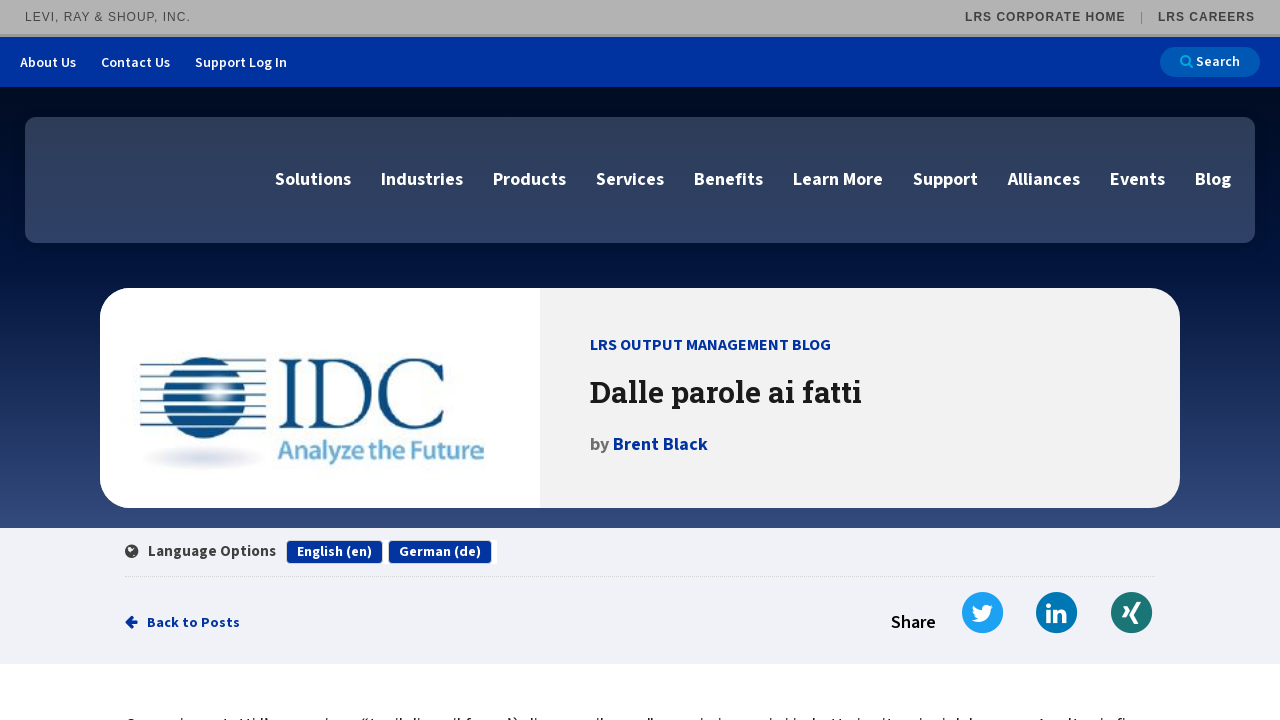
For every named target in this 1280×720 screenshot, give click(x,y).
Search (1210, 62)
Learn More (838, 179)
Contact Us (135, 63)
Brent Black (660, 444)
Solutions (313, 179)
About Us (48, 63)
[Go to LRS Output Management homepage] (145, 178)
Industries (422, 179)
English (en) (334, 552)
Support (945, 179)
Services (630, 179)
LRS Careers (1206, 17)
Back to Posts (193, 623)
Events (1137, 179)
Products (529, 179)
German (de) (440, 552)
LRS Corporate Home (1045, 17)
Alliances (1044, 179)
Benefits (728, 179)
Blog (1213, 179)
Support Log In (241, 63)
